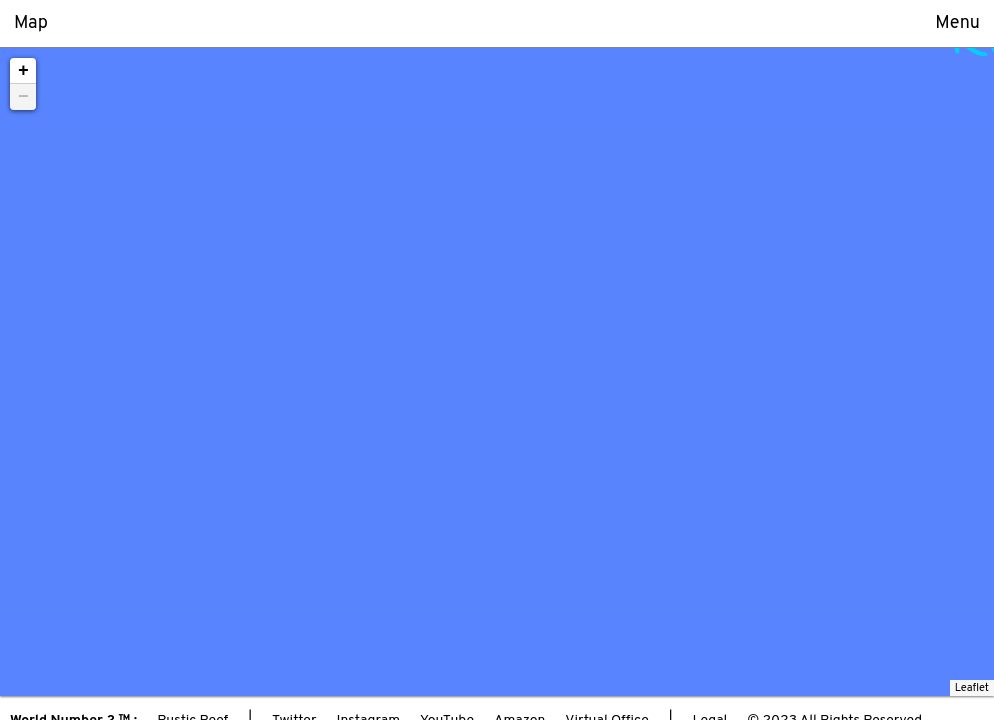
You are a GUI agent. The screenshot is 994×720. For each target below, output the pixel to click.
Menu (957, 23)
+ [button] (23, 71)
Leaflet (972, 688)
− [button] (23, 97)
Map (31, 23)
